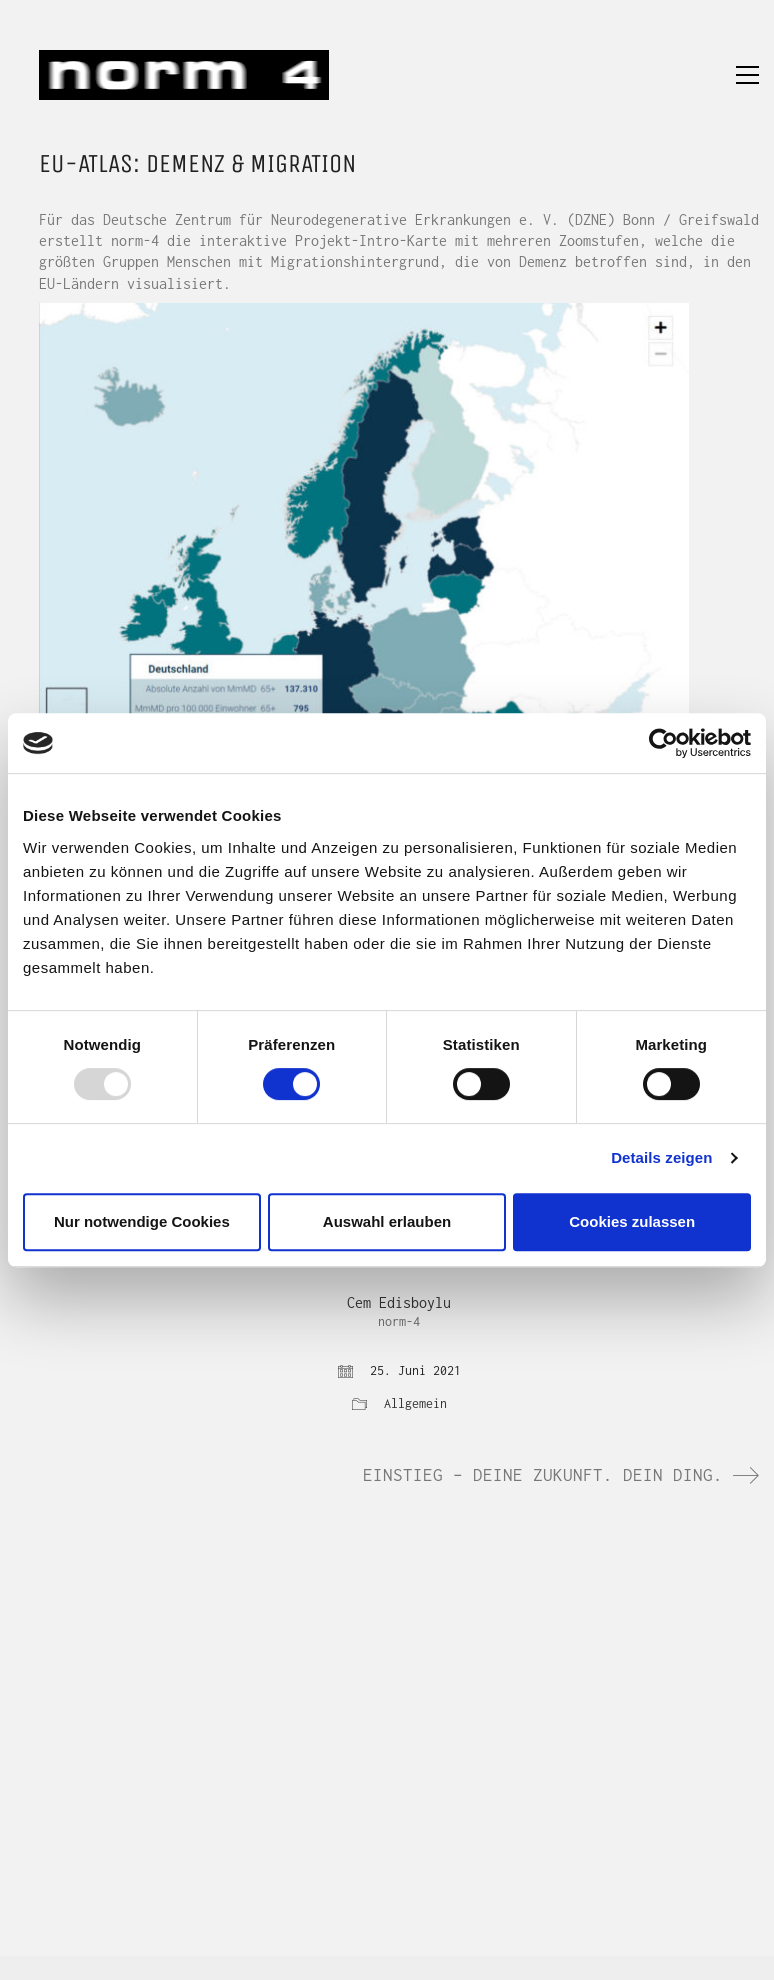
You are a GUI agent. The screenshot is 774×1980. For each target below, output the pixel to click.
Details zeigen (661, 1157)
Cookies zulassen (632, 1221)
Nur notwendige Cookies (142, 1221)
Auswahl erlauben (387, 1221)
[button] (747, 75)
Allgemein (415, 1403)
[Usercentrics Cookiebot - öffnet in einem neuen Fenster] (663, 743)
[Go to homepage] (184, 75)
